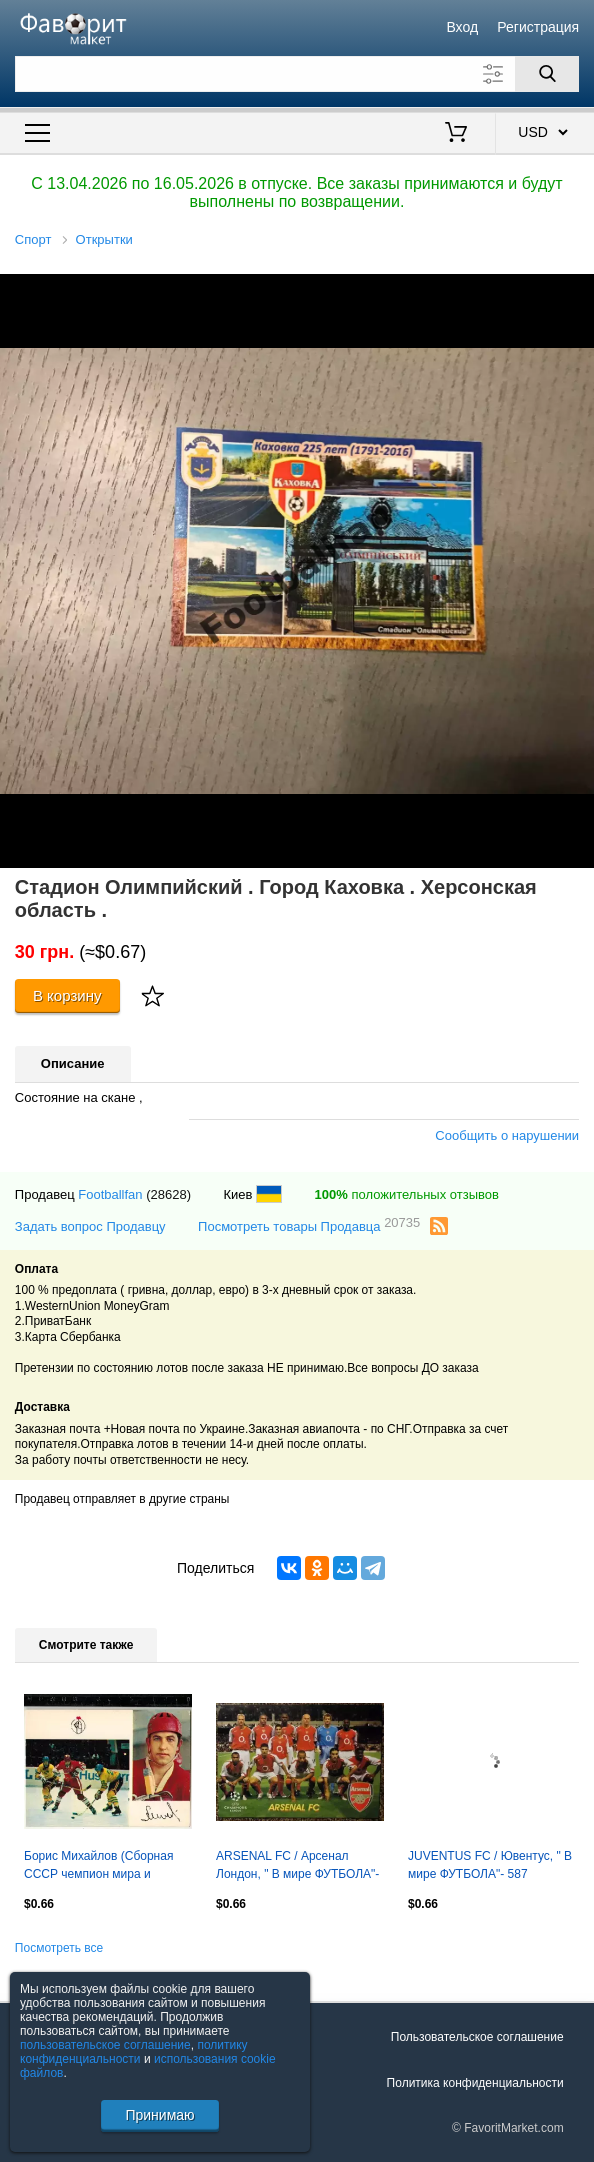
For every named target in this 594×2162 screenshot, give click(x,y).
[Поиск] (547, 74)
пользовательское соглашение (105, 2045)
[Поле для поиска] (297, 74)
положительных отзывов (407, 1194)
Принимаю (159, 2115)
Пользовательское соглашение (477, 2037)
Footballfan (110, 1194)
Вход (462, 27)
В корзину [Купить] (67, 995)
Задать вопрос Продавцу (90, 1226)
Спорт (33, 239)
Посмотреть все (59, 1948)
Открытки (104, 239)
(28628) (168, 1194)
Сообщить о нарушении (507, 1135)
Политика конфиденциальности (475, 2083)
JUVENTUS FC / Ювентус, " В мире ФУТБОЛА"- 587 (490, 1865)
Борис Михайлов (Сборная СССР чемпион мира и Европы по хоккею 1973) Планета (98, 1867)
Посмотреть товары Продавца (309, 1225)
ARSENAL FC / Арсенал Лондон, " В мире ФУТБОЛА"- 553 (297, 1867)
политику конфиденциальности (134, 2052)
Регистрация (538, 27)
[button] (576, 292)
